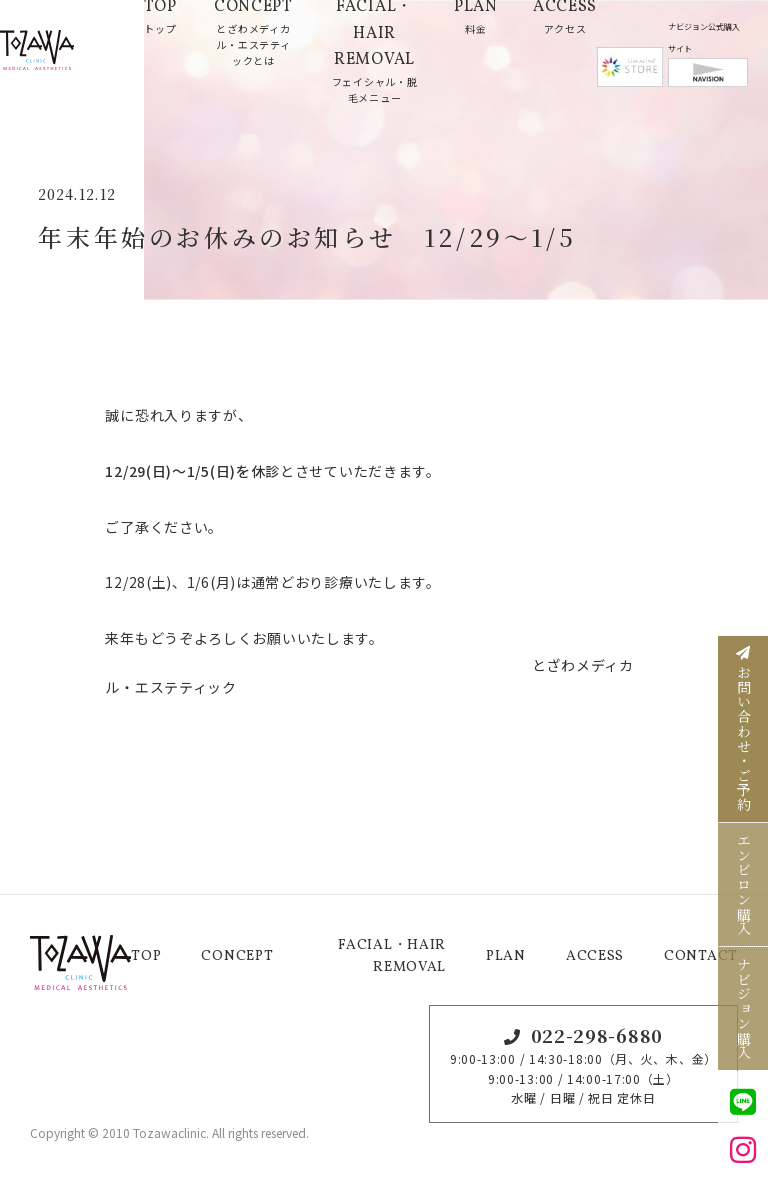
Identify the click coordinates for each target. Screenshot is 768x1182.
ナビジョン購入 (744, 1008)
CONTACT (701, 956)
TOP (146, 956)
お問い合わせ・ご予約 (744, 729)
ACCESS (595, 956)
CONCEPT (237, 956)
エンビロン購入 (744, 884)
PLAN (506, 956)
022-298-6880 (597, 1035)
